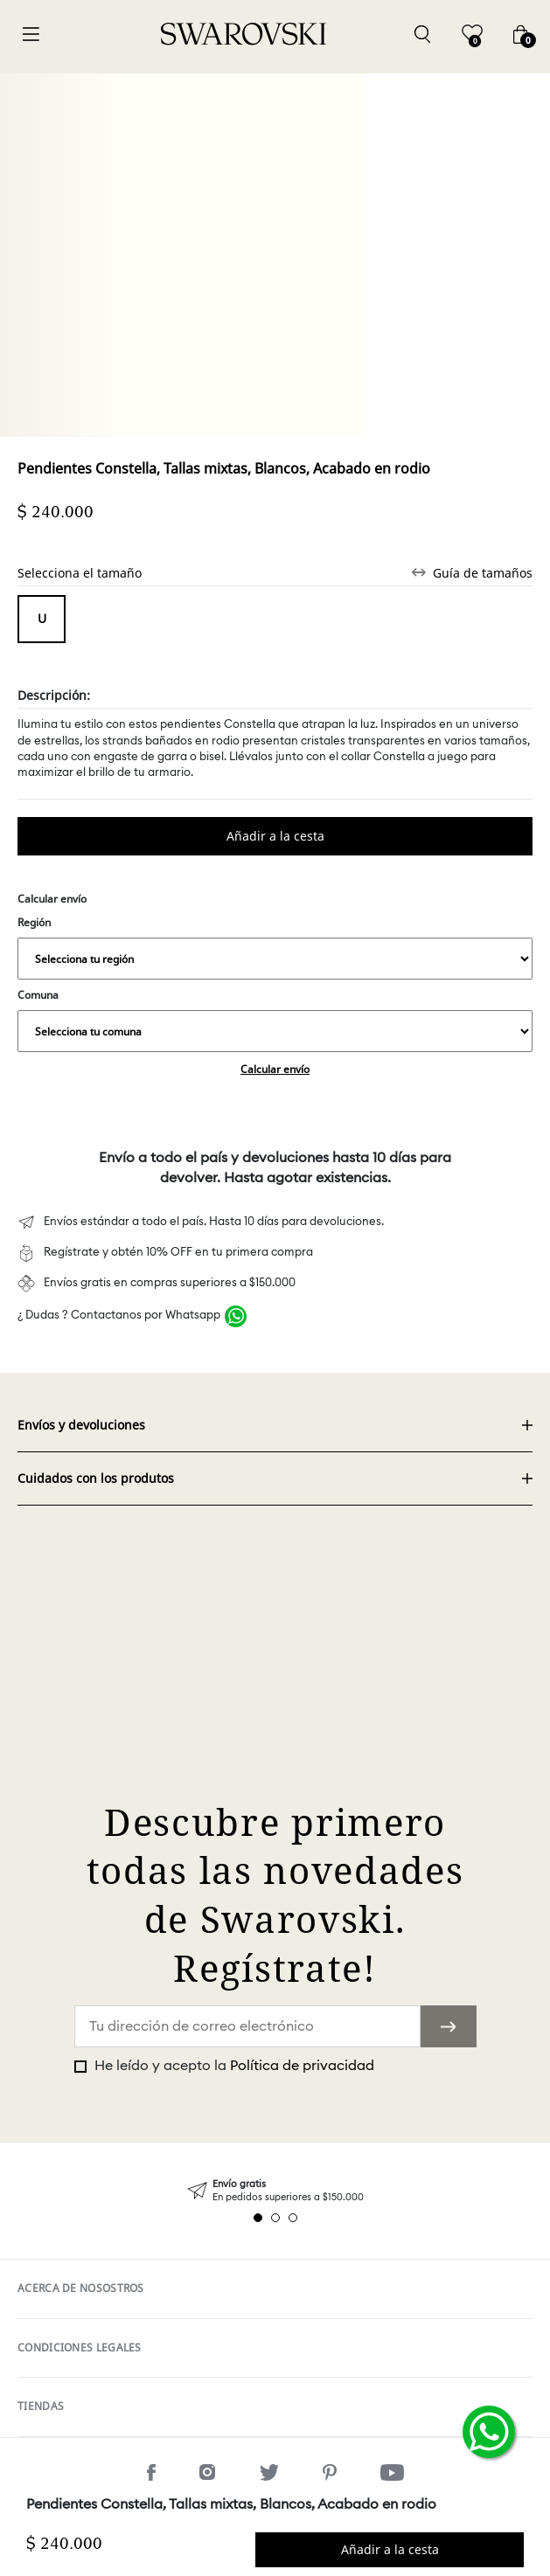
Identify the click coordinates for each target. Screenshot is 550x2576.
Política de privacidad (302, 2066)
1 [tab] (258, 2217)
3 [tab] (293, 2217)
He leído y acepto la (232, 2066)
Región (275, 947)
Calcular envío (275, 1069)
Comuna (275, 1019)
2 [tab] (275, 2217)
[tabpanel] (275, 2191)
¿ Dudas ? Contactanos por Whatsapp (118, 1315)
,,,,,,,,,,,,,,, (275, 959)
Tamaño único (41, 619)
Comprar (275, 836)
